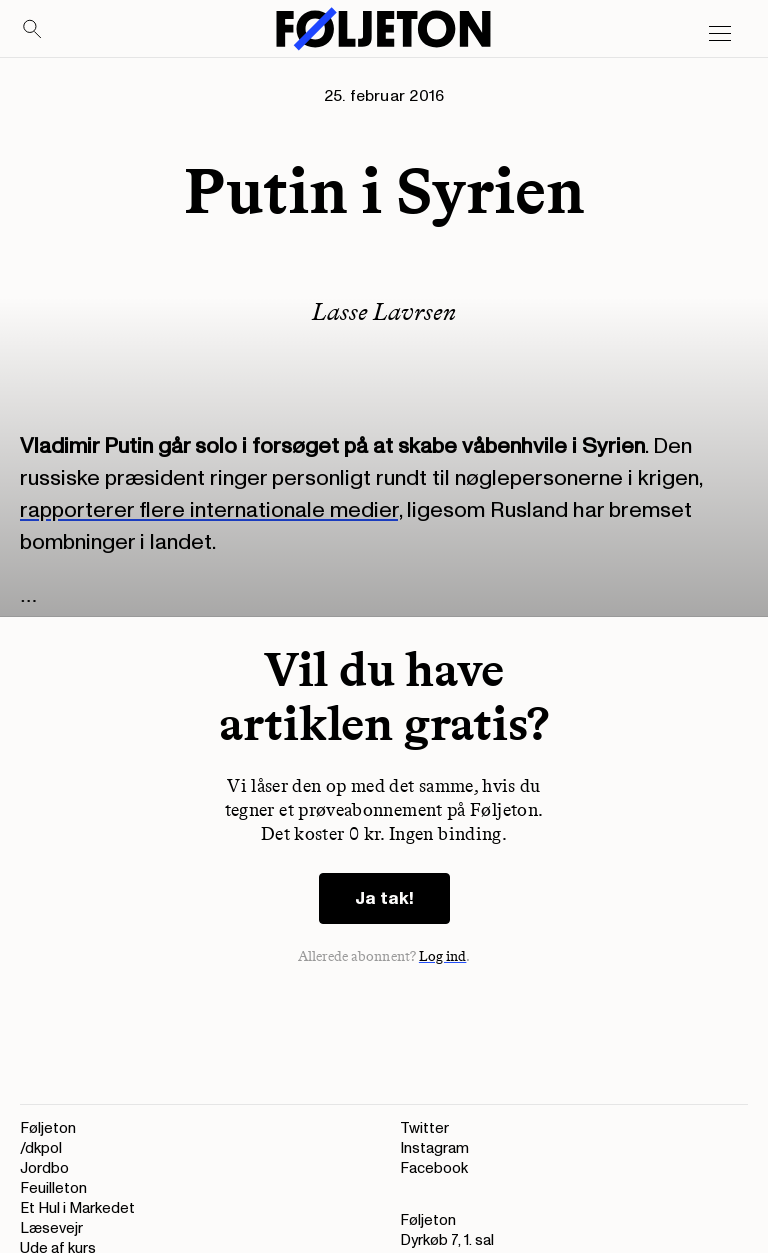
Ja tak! (384, 898)
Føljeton (48, 1128)
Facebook (434, 1168)
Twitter (424, 1128)
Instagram (434, 1148)
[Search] (33, 30)
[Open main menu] (720, 34)
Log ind (443, 956)
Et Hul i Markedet (77, 1208)
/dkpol (41, 1148)
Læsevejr (51, 1228)
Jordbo (44, 1168)
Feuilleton (53, 1188)
